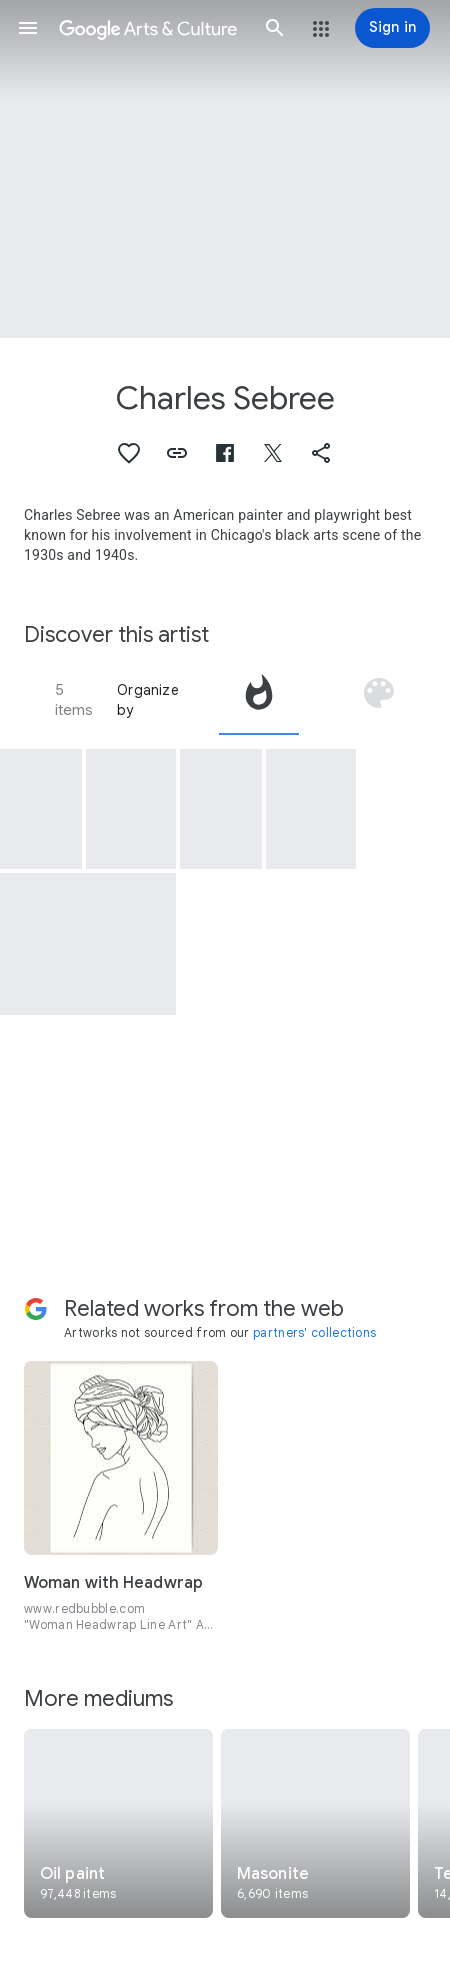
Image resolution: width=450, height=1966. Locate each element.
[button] (28, 28)
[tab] (259, 700)
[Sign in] (392, 28)
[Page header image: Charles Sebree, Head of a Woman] (225, 169)
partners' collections (314, 1332)
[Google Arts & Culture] (151, 28)
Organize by (148, 700)
